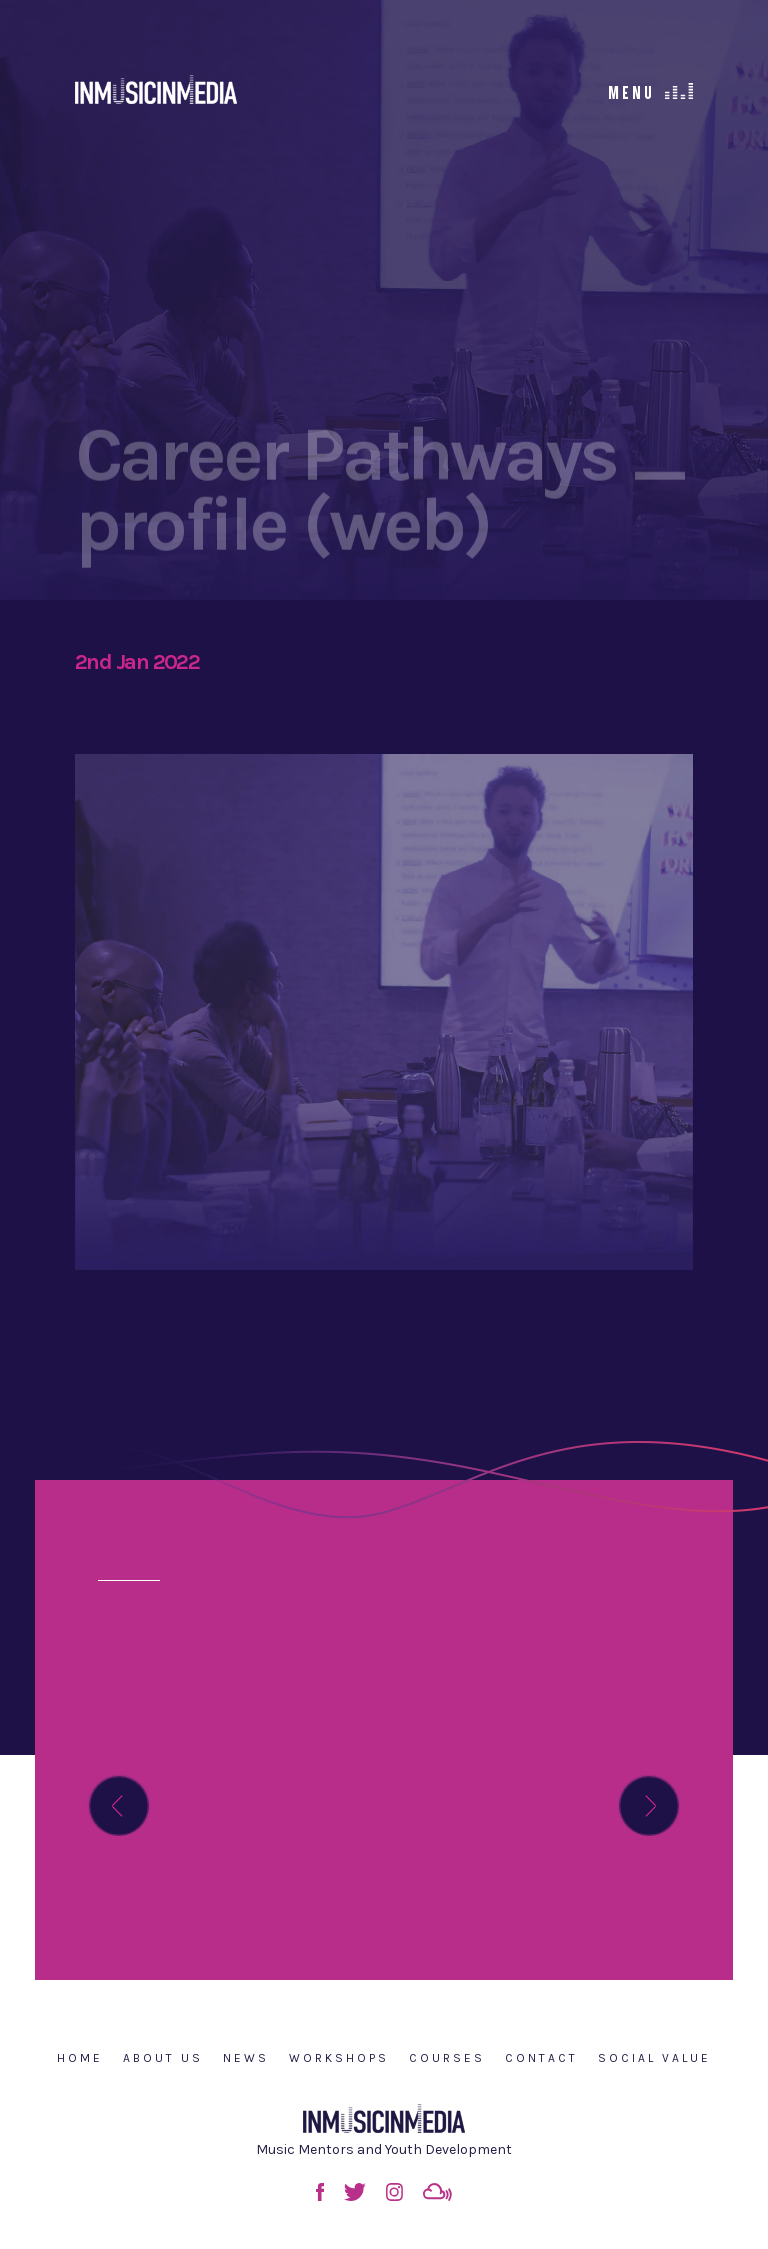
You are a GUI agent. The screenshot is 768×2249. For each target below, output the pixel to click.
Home (80, 2058)
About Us (163, 2058)
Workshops (339, 2058)
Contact (541, 2058)
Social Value (654, 2058)
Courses (447, 2058)
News (246, 2058)
